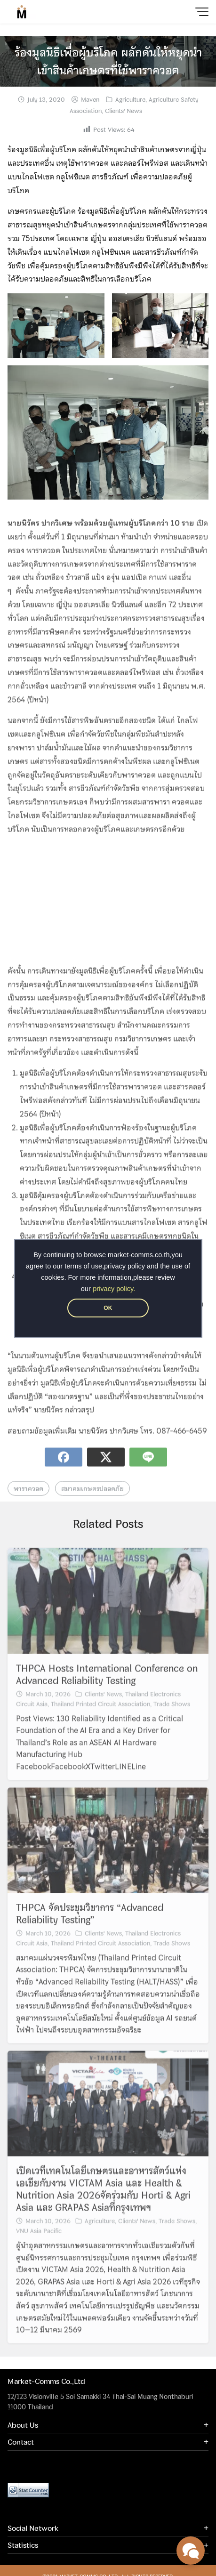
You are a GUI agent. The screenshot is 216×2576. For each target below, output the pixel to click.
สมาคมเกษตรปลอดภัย (92, 1501)
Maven (90, 99)
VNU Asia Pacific (39, 2243)
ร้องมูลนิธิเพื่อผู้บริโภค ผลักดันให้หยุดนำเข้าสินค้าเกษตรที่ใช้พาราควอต (108, 61)
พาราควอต (28, 1501)
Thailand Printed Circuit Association (100, 1716)
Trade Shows (171, 1716)
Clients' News (123, 110)
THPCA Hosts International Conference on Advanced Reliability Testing (107, 1687)
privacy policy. (114, 1288)
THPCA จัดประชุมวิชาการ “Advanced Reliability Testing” (89, 1926)
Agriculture (130, 99)
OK (108, 1308)
